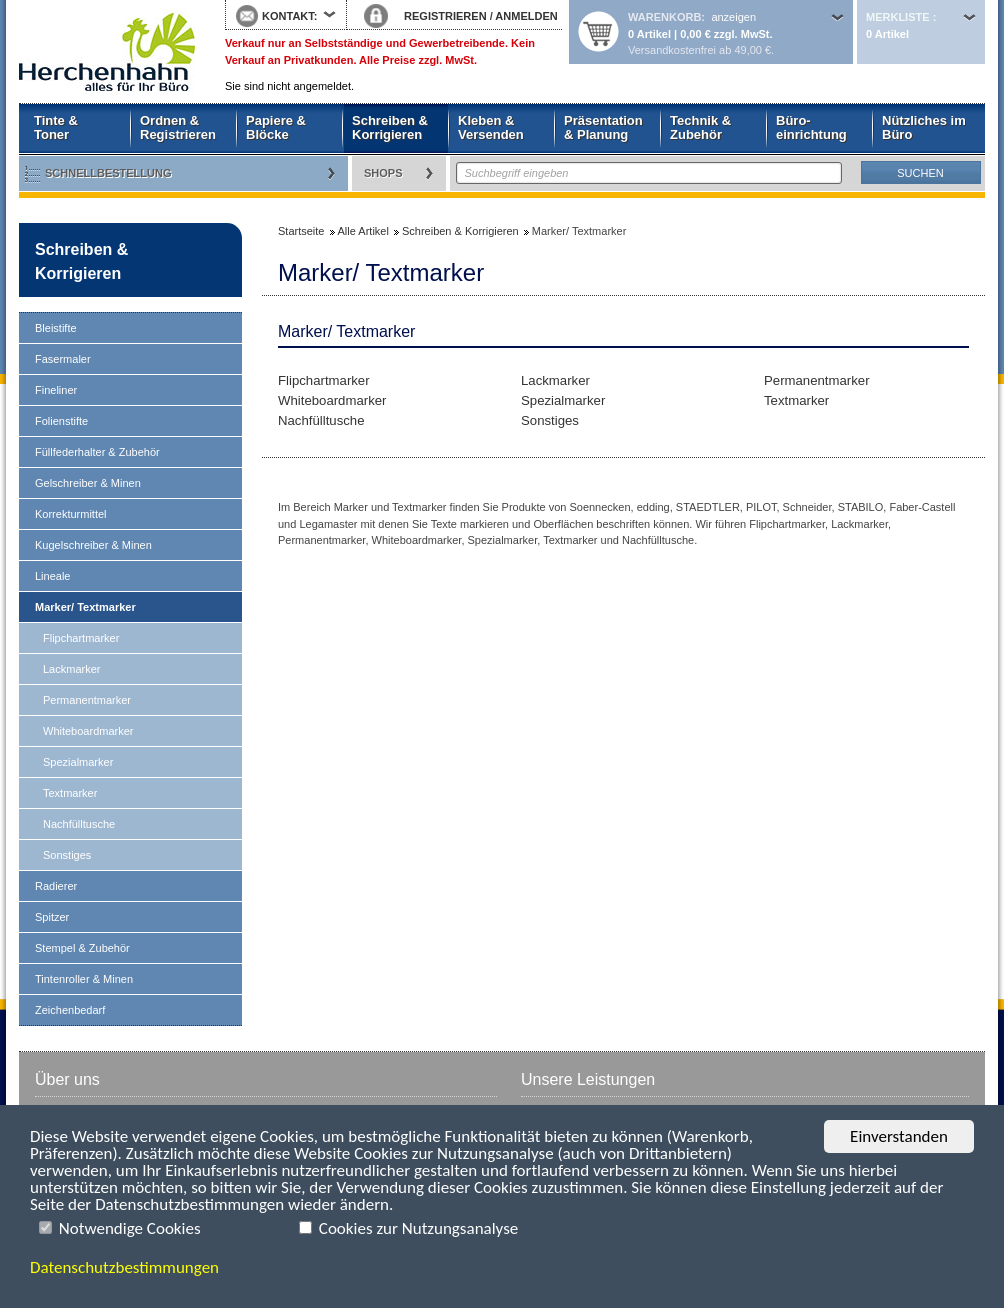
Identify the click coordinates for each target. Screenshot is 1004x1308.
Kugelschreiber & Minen (93, 545)
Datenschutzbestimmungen (124, 1267)
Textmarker (70, 793)
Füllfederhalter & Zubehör (97, 452)
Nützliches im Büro (924, 127)
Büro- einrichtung (811, 127)
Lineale (52, 576)
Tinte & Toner (56, 127)
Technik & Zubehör (700, 127)
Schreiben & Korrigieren (390, 127)
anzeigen (733, 17)
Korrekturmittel (71, 514)
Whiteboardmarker (88, 731)
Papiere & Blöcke (276, 127)
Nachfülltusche (79, 824)
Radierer (56, 886)
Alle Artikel (363, 231)
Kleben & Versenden (491, 127)
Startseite (107, 52)
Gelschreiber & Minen (88, 483)
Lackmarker (71, 669)
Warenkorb (664, 17)
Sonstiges (67, 855)
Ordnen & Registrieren (178, 127)
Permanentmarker (87, 700)
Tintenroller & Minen (84, 979)
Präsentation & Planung (603, 127)
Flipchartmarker (81, 638)
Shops (383, 173)
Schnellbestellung (108, 173)
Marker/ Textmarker (85, 607)
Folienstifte (61, 421)
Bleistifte (56, 328)
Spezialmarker (78, 762)
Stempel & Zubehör (82, 948)
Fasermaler (63, 359)
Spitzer (52, 917)
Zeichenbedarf (70, 1010)
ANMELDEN (526, 16)
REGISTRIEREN (445, 16)
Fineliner (56, 390)
